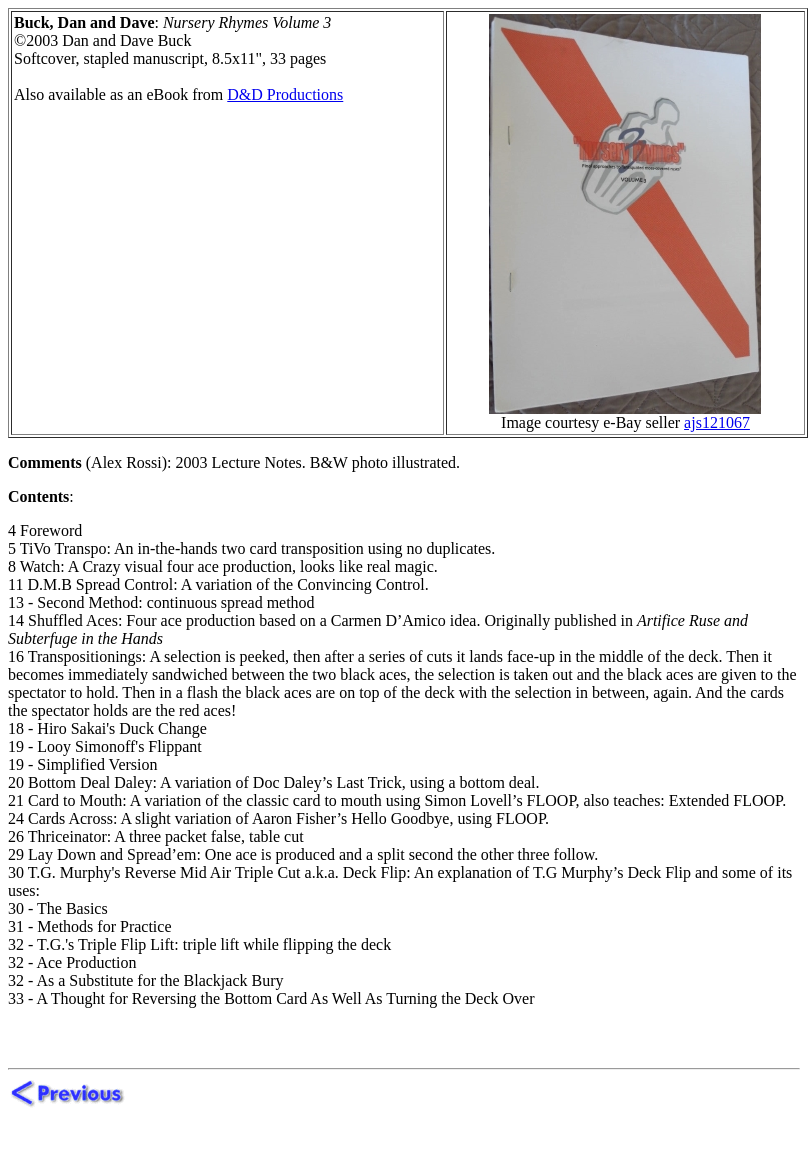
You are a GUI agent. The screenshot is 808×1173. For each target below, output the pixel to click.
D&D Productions (285, 94)
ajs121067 (717, 422)
